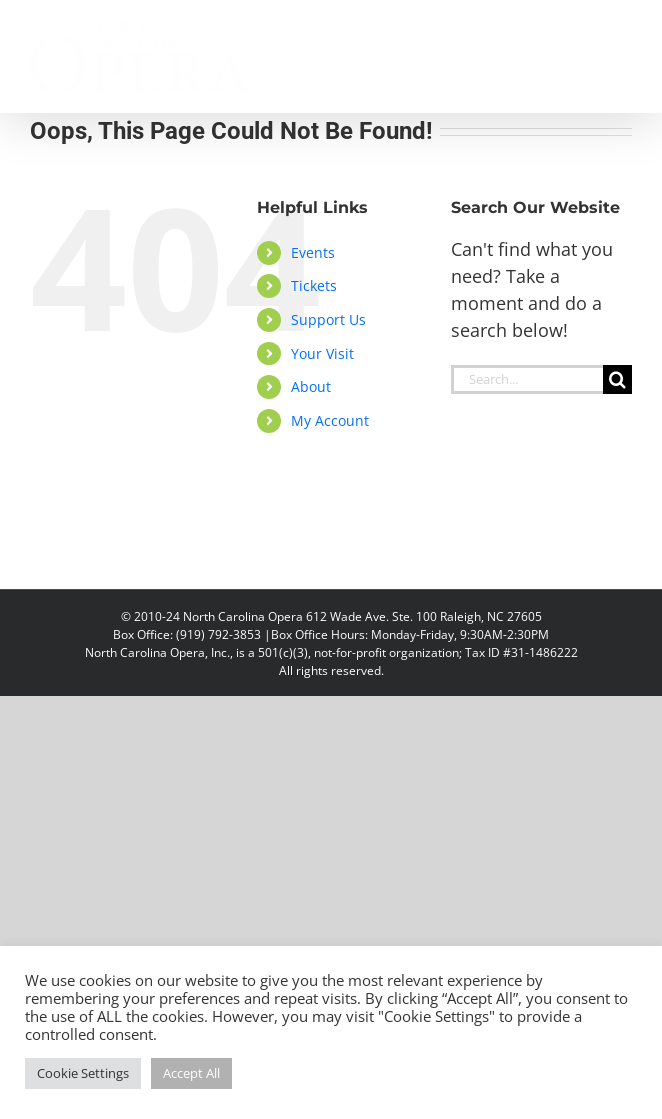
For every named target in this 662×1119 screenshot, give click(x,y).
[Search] (617, 379)
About (311, 386)
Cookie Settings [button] (83, 1073)
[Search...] (527, 379)
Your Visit (322, 353)
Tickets (314, 285)
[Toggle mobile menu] (621, 30)
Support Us (328, 319)
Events (313, 252)
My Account (330, 420)
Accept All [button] (191, 1073)
